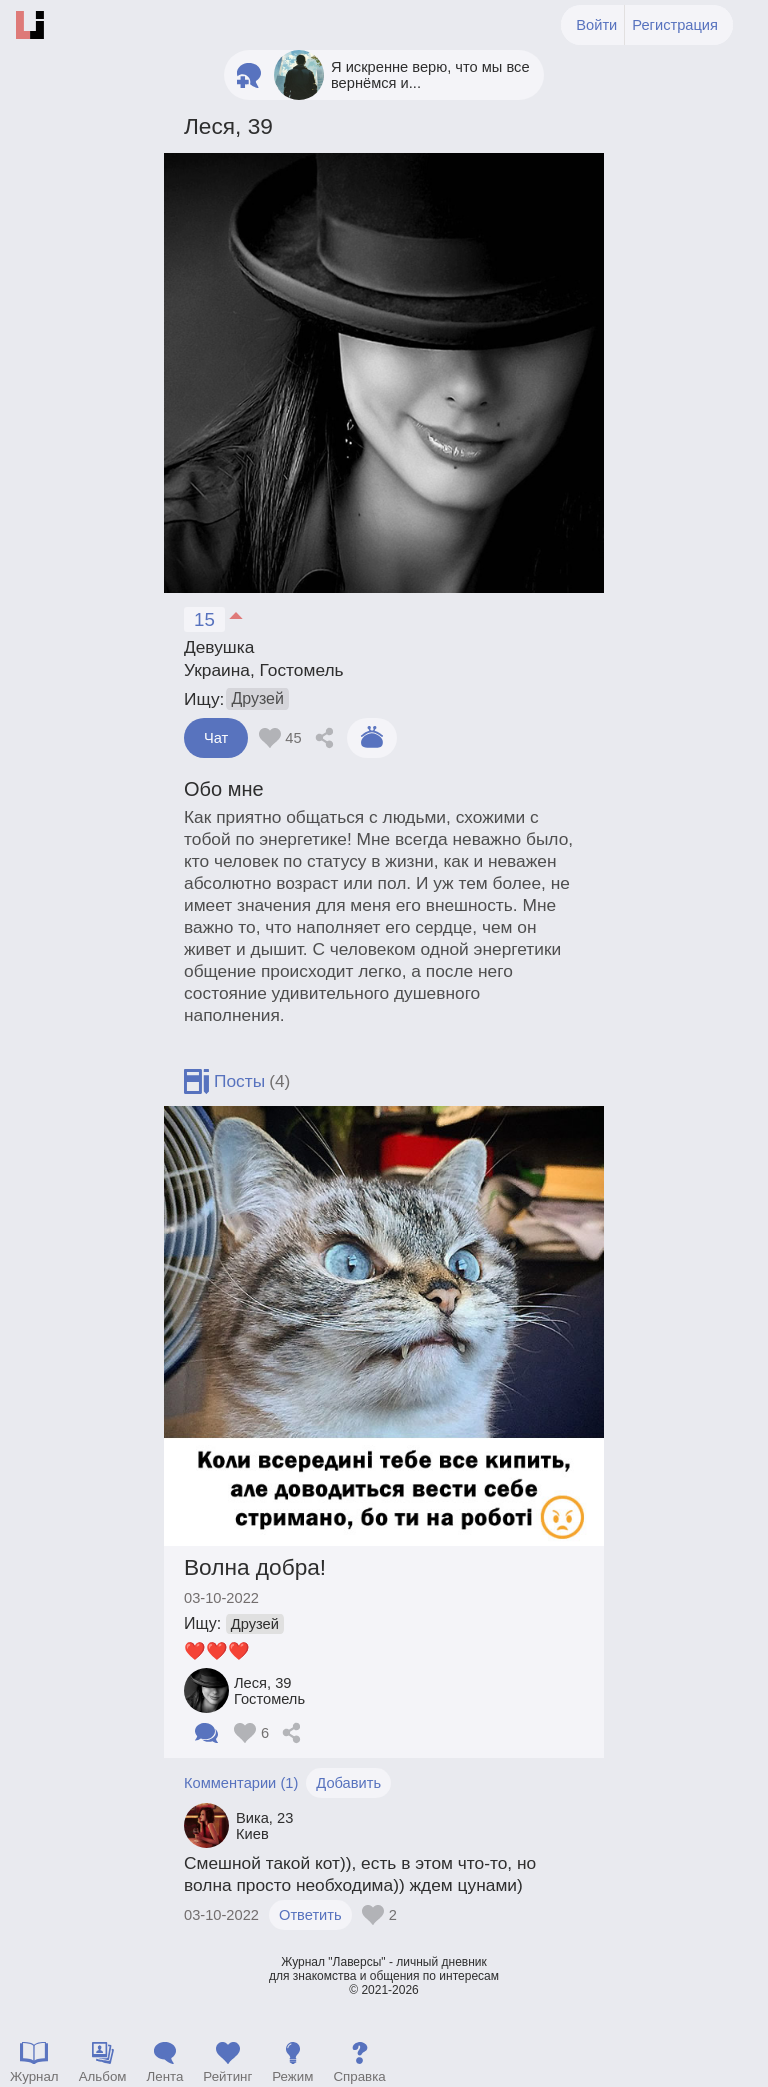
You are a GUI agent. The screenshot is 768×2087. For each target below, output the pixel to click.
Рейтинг (227, 2076)
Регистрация (675, 25)
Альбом (103, 2076)
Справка (359, 2076)
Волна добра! (255, 1567)
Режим (292, 2076)
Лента (164, 2076)
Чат (216, 738)
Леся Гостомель (269, 1691)
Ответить (310, 1915)
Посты (239, 1081)
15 (204, 619)
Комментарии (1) (241, 1783)
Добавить (348, 1783)
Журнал (34, 2076)
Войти (596, 25)
